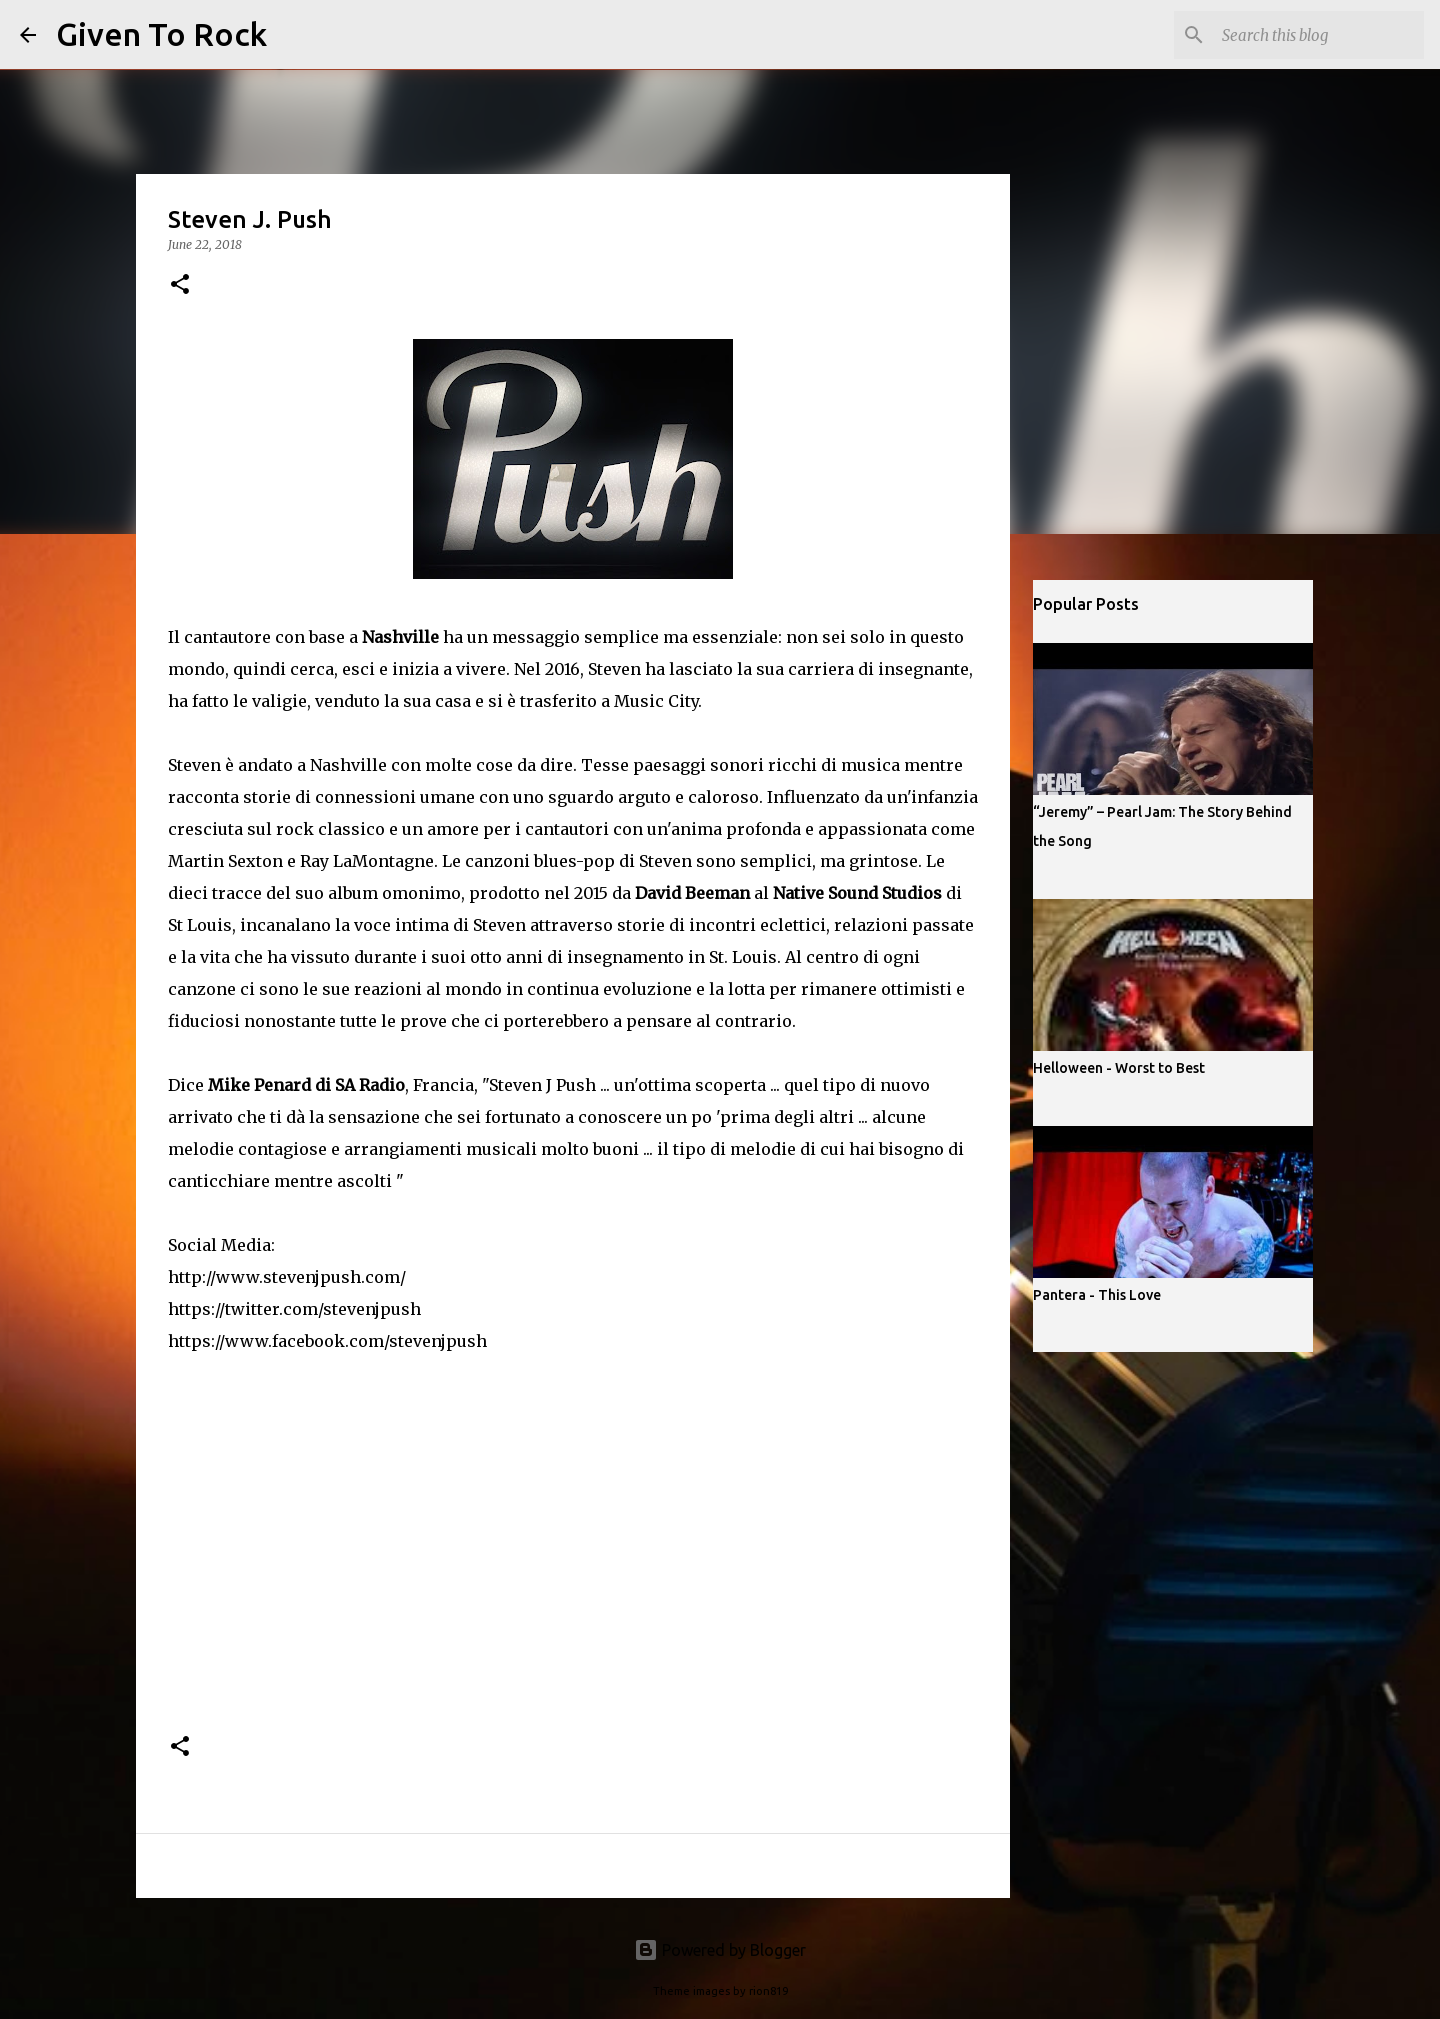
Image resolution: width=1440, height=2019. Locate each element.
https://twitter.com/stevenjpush (294, 1309)
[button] (180, 285)
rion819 (768, 1991)
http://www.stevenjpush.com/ (287, 1277)
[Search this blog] (1319, 35)
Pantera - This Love (1097, 1295)
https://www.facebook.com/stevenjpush (327, 1341)
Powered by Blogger (720, 1950)
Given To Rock (161, 34)
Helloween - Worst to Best (1119, 1068)
